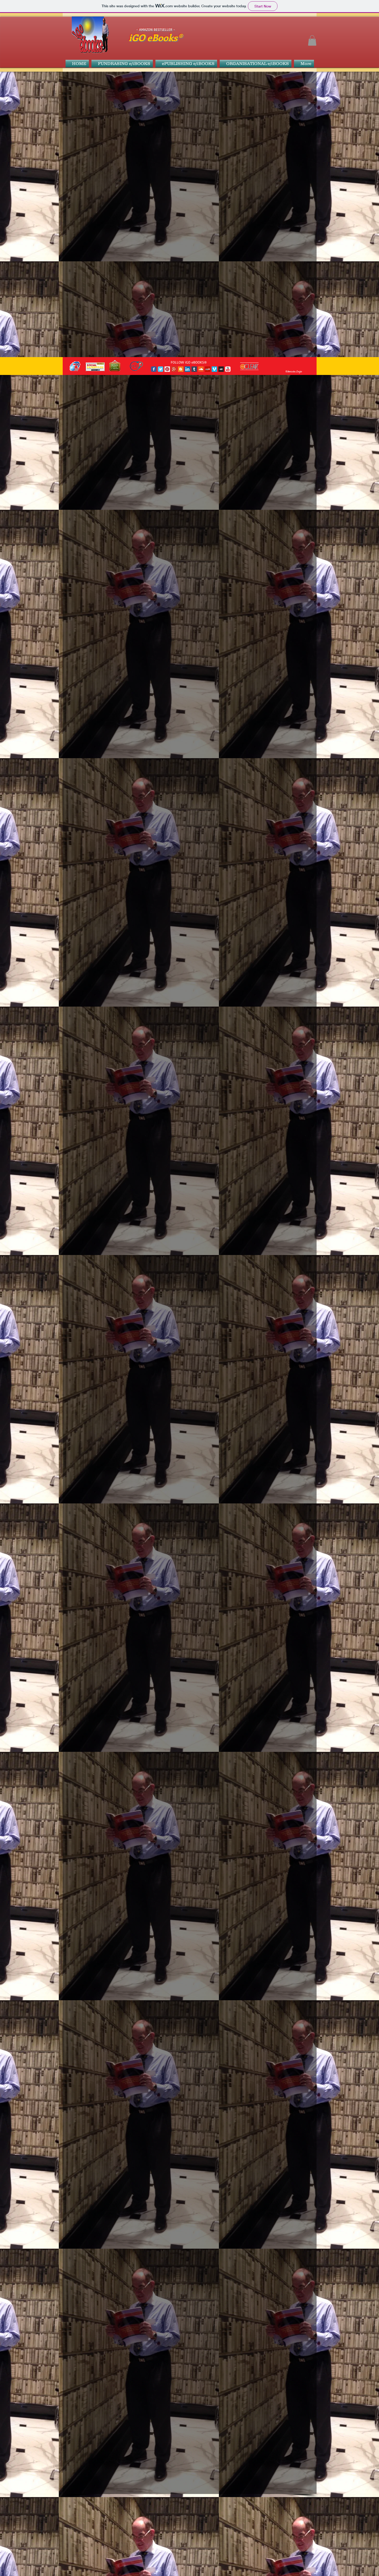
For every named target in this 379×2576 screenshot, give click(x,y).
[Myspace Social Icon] (221, 369)
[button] (312, 40)
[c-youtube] (228, 369)
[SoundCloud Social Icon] (201, 369)
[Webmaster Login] (294, 372)
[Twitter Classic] (160, 369)
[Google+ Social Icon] (174, 369)
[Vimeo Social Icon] (214, 369)
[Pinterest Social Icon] (167, 369)
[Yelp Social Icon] (207, 369)
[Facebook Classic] (153, 369)
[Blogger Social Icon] (180, 369)
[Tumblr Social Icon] (194, 369)
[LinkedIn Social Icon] (187, 369)
